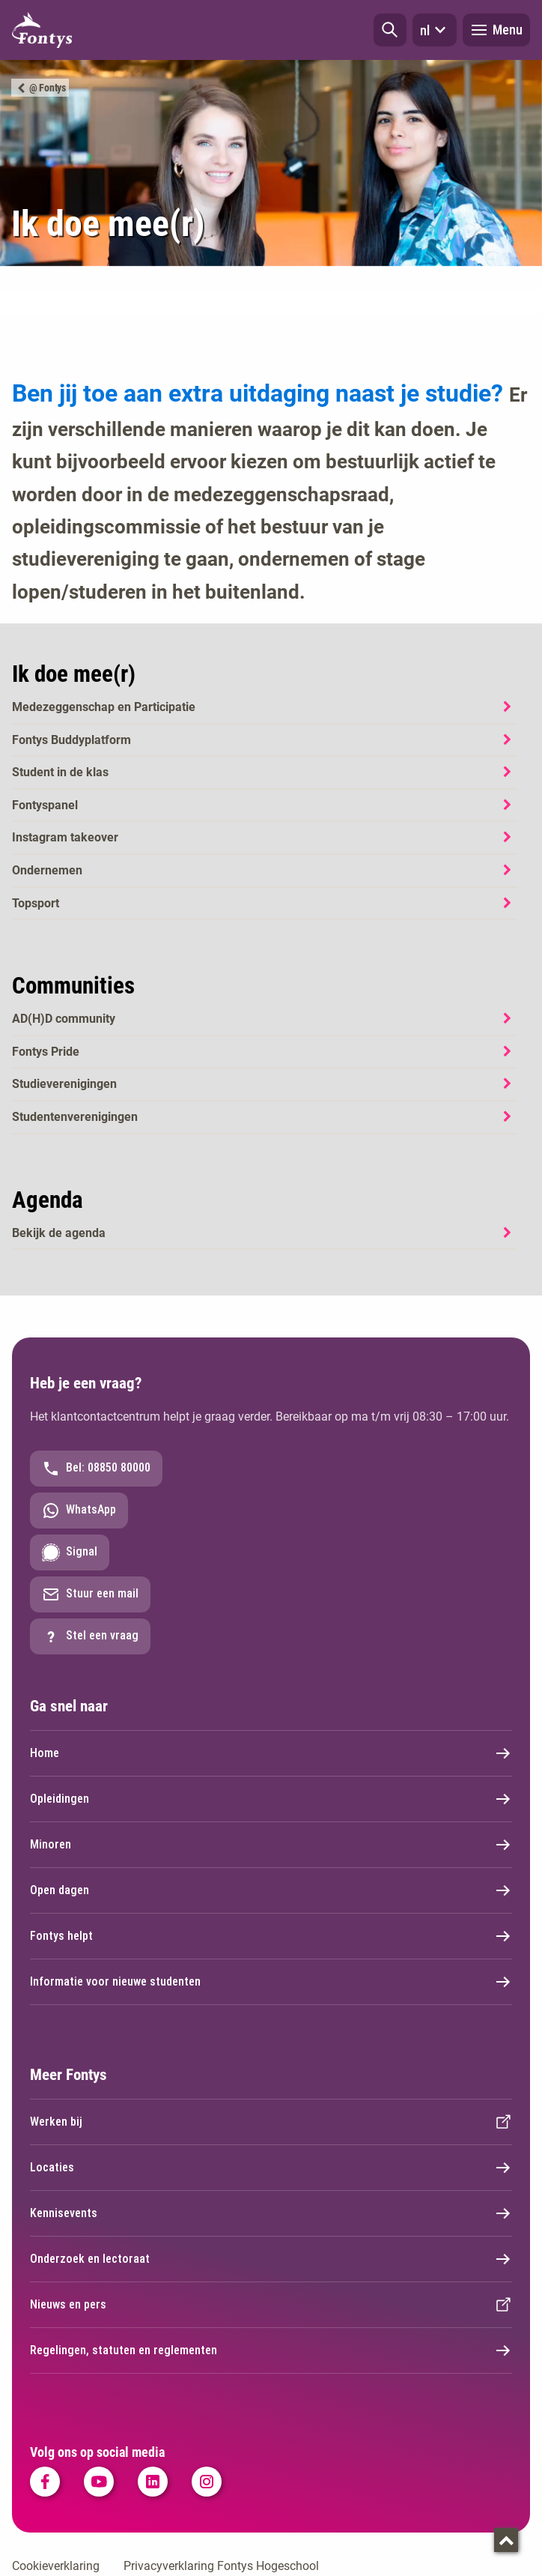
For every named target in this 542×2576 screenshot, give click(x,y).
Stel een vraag (90, 1636)
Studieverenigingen (64, 1084)
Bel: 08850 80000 (96, 1469)
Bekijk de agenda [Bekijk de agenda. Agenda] (59, 1233)
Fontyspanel (45, 805)
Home (271, 1753)
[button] (390, 29)
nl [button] (434, 30)
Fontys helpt (271, 1936)
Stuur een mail (90, 1594)
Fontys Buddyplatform (71, 740)
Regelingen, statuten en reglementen (271, 2350)
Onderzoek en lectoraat (271, 2259)
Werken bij (271, 2122)
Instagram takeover (65, 837)
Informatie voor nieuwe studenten (271, 1982)
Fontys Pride (45, 1051)
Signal (69, 1552)
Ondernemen (47, 870)
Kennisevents (271, 2213)
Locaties (271, 2168)
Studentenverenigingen (75, 1117)
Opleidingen (271, 1799)
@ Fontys (47, 88)
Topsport (35, 903)
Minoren (271, 1845)
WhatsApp (79, 1511)
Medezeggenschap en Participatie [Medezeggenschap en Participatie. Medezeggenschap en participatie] (103, 707)
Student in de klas (60, 772)
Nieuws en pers (271, 2305)
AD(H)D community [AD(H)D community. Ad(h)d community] (63, 1019)
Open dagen (271, 1890)
